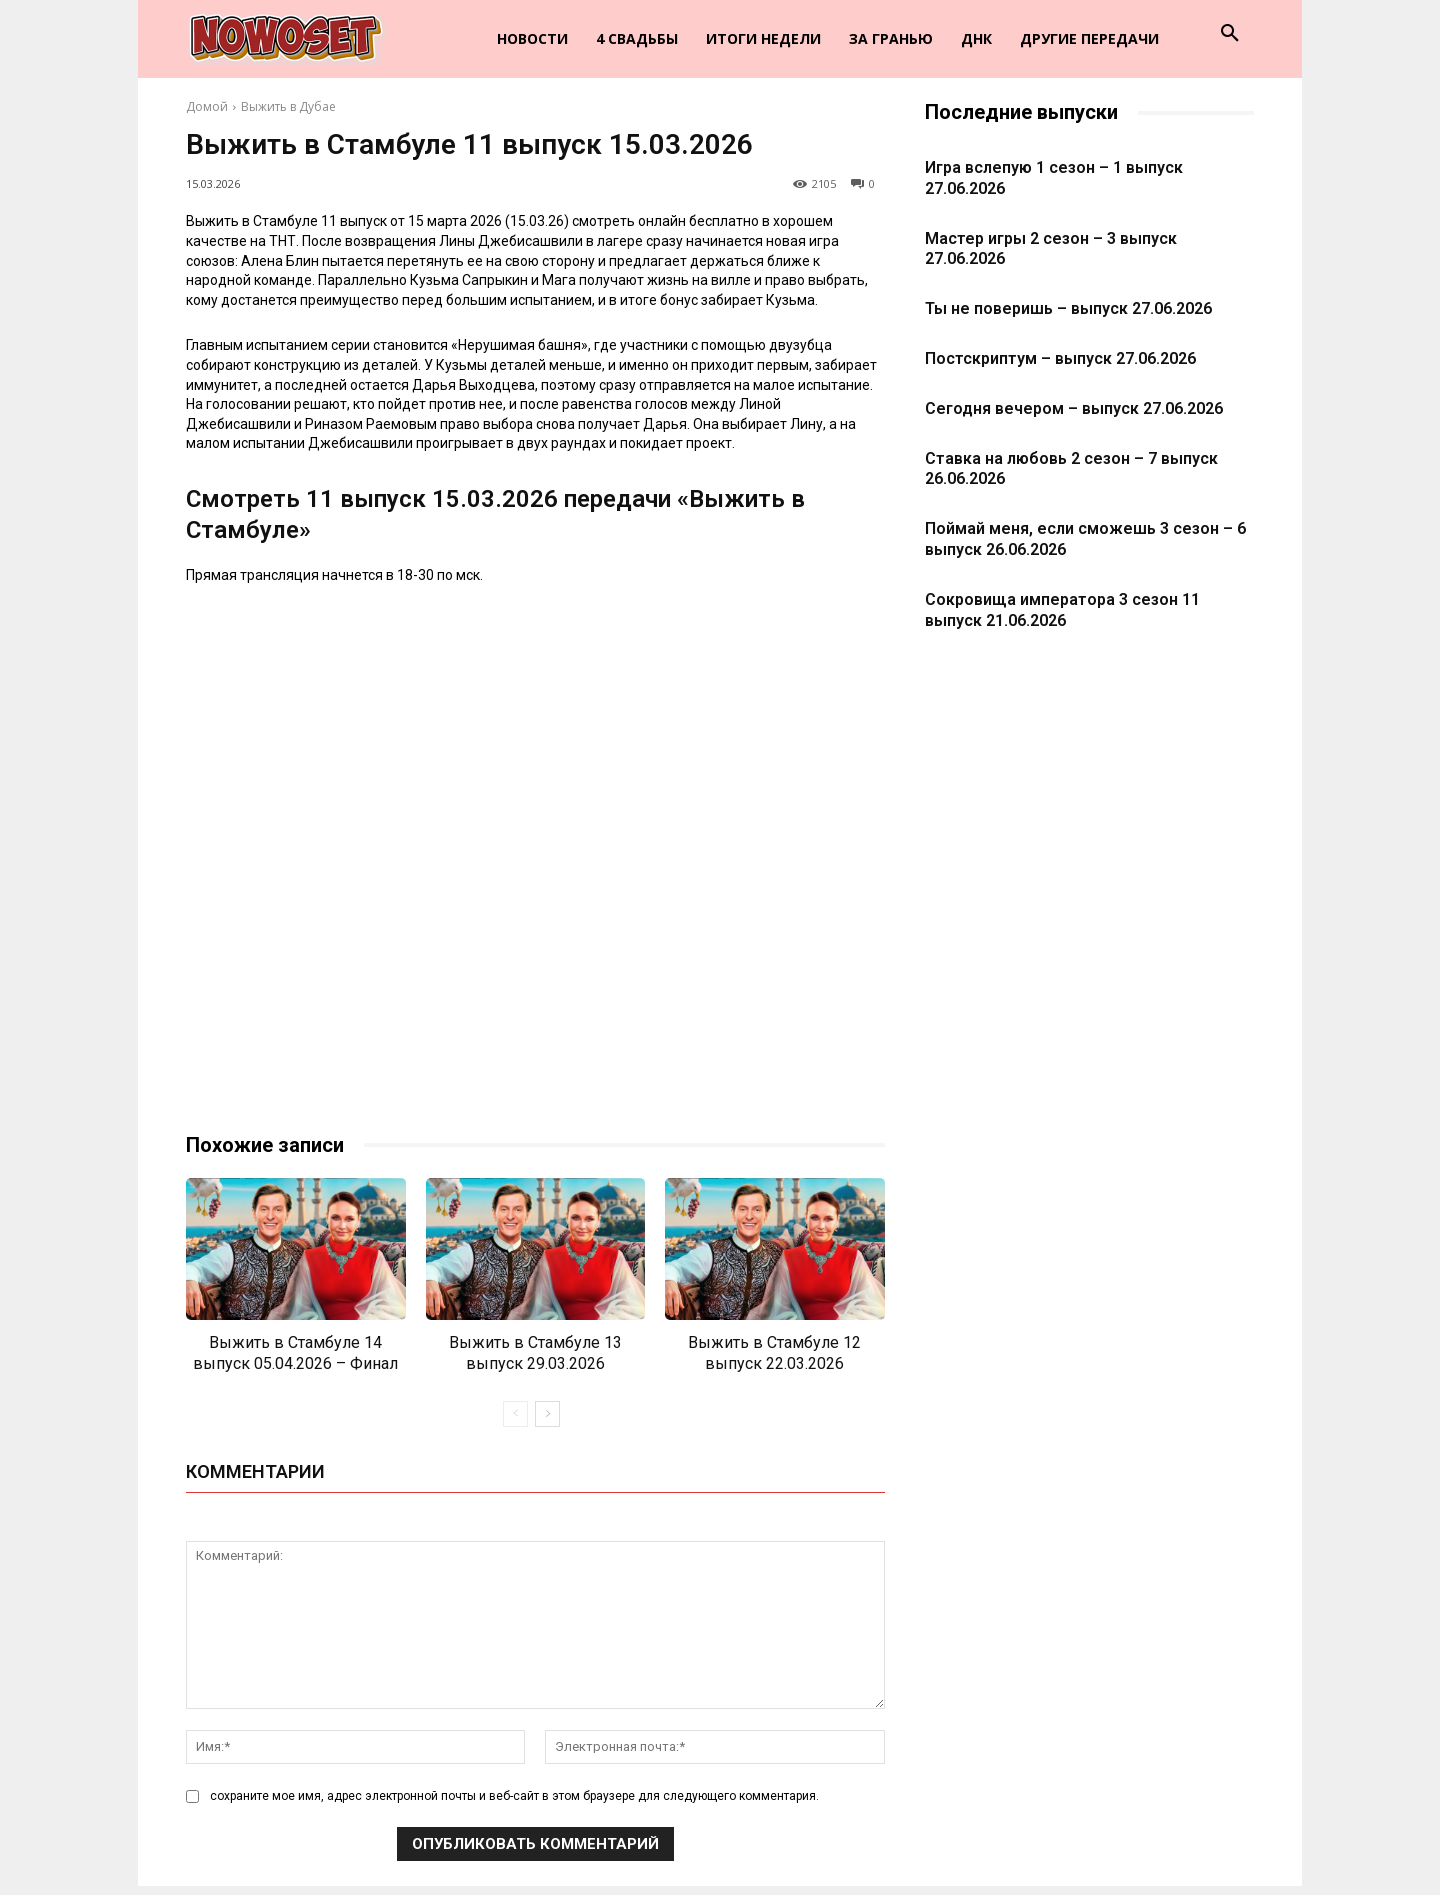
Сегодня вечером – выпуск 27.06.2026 (1074, 408)
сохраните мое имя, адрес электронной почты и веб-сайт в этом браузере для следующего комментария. (514, 1797)
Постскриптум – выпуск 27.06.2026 (1060, 358)
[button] (1230, 34)
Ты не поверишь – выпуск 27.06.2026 (1068, 308)
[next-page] (547, 1414)
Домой (207, 106)
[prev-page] (515, 1414)
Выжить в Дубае (288, 106)
